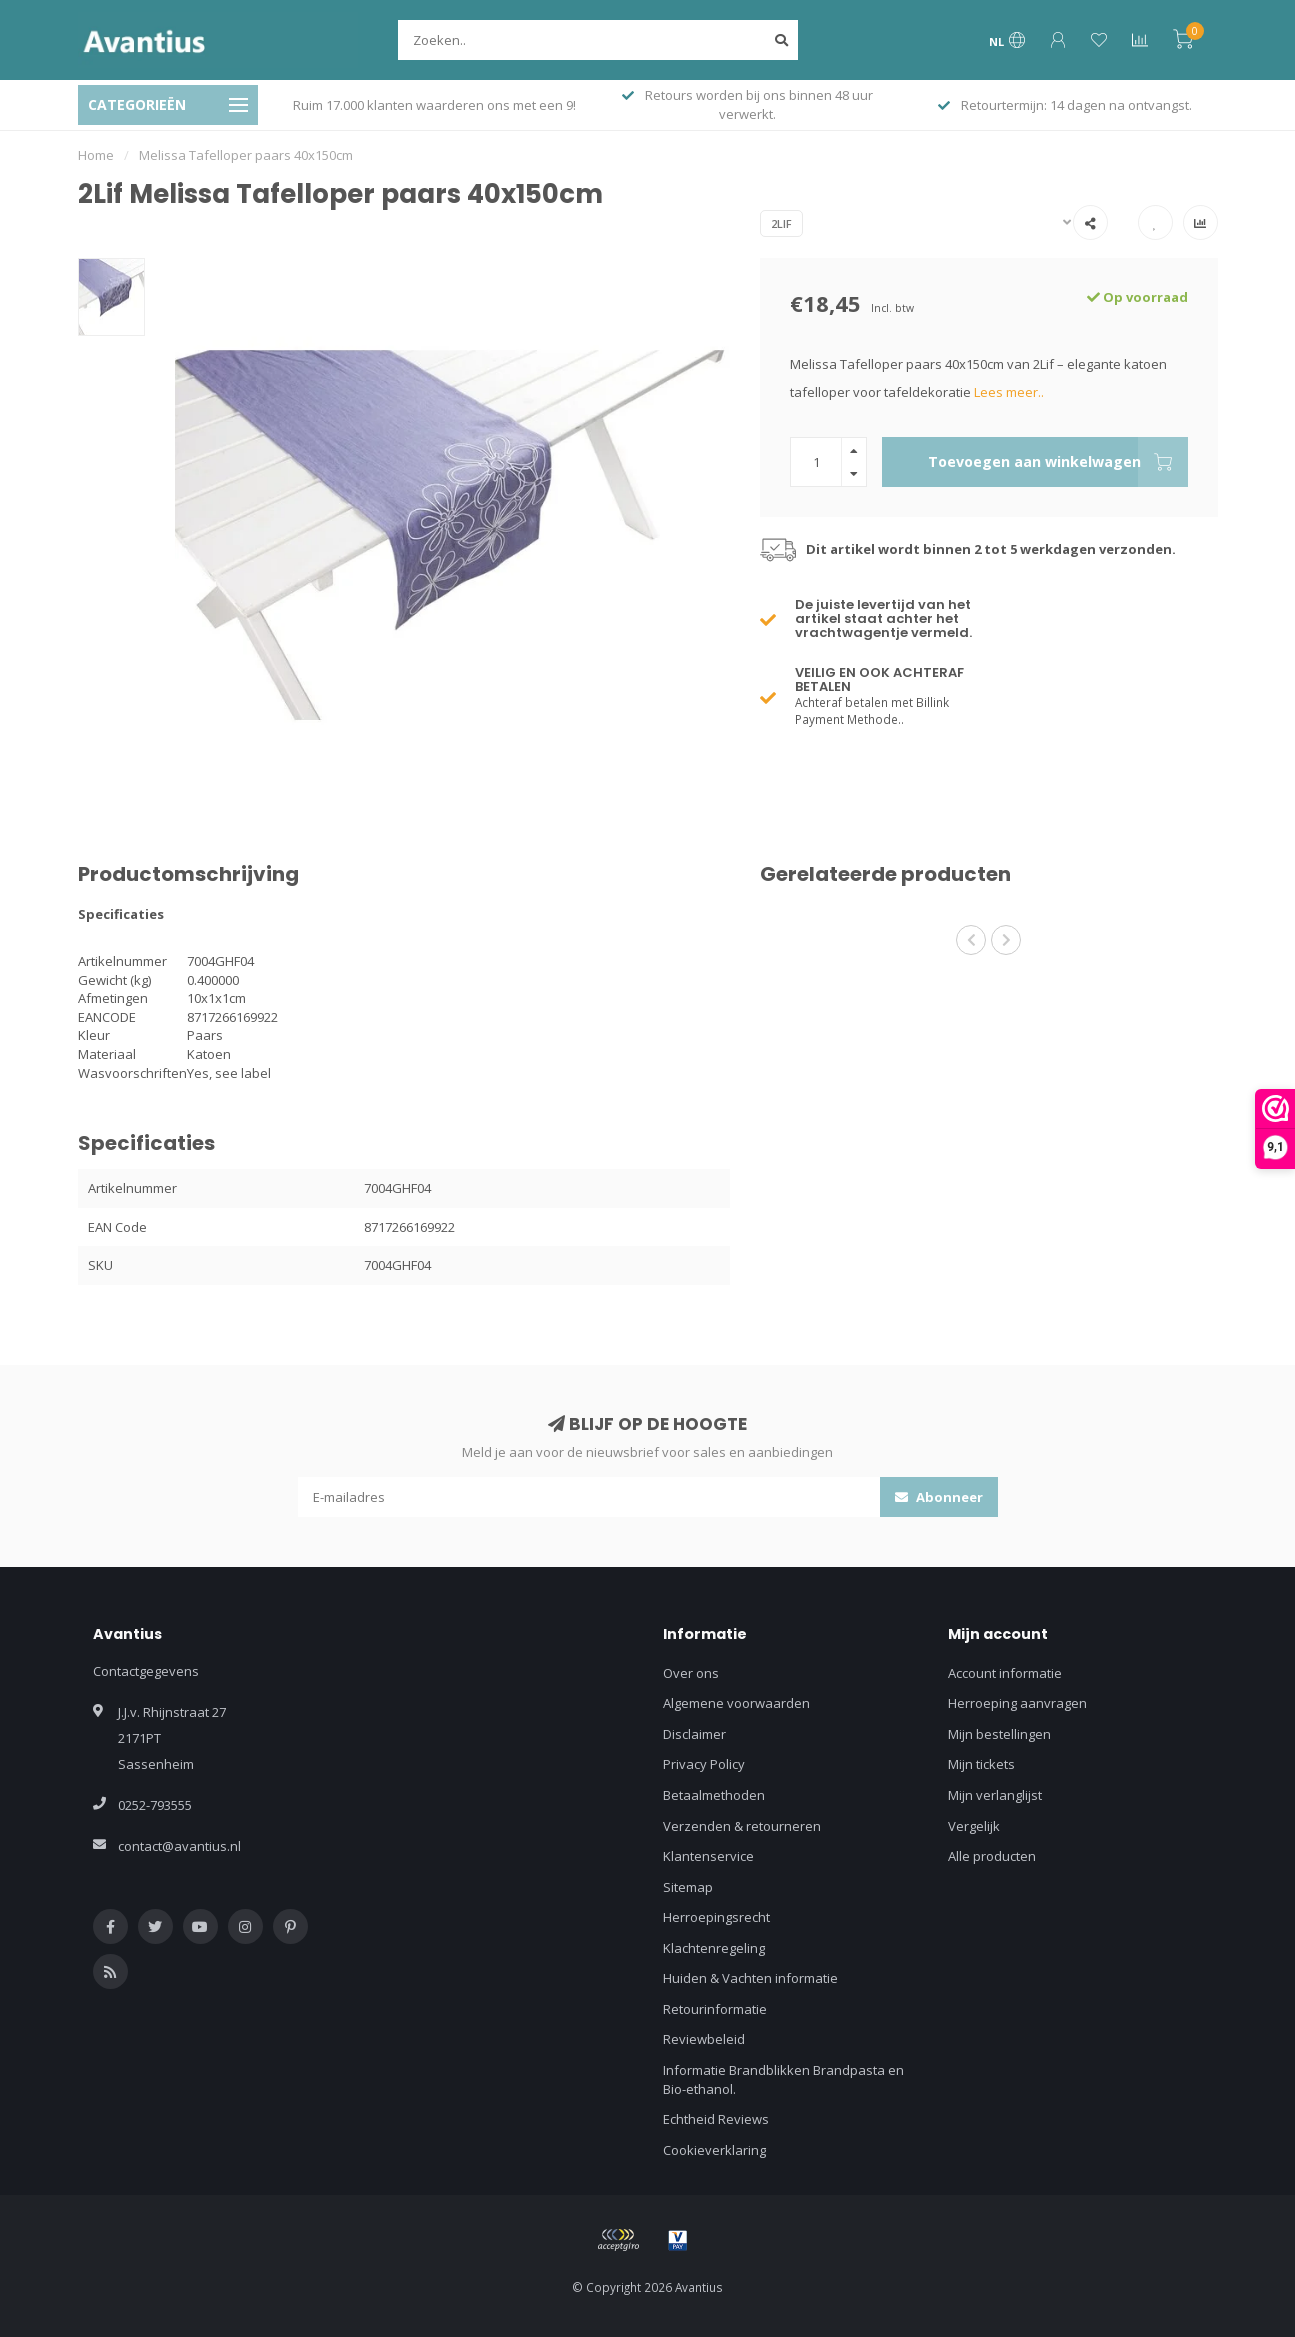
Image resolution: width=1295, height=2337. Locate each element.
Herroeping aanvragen (1017, 1703)
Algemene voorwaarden (736, 1703)
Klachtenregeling (714, 1948)
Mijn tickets (981, 1764)
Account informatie (1005, 1673)
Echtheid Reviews (716, 2119)
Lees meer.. (1009, 392)
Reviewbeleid (704, 2039)
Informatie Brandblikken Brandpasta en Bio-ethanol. (783, 2079)
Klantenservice (708, 1856)
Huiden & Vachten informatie (750, 1978)
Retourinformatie (715, 2009)
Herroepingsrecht (716, 1917)
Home (96, 155)
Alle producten (992, 1856)
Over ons (691, 1673)
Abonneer (939, 1497)
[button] (971, 940)
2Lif (781, 223)
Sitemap (688, 1887)
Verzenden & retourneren (742, 1826)
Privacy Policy (704, 1764)
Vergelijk (974, 1826)
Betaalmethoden (714, 1795)
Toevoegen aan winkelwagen (1057, 462)
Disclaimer (694, 1734)
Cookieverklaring (714, 2150)
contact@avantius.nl (179, 1846)
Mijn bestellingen (999, 1734)
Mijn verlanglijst (995, 1795)
